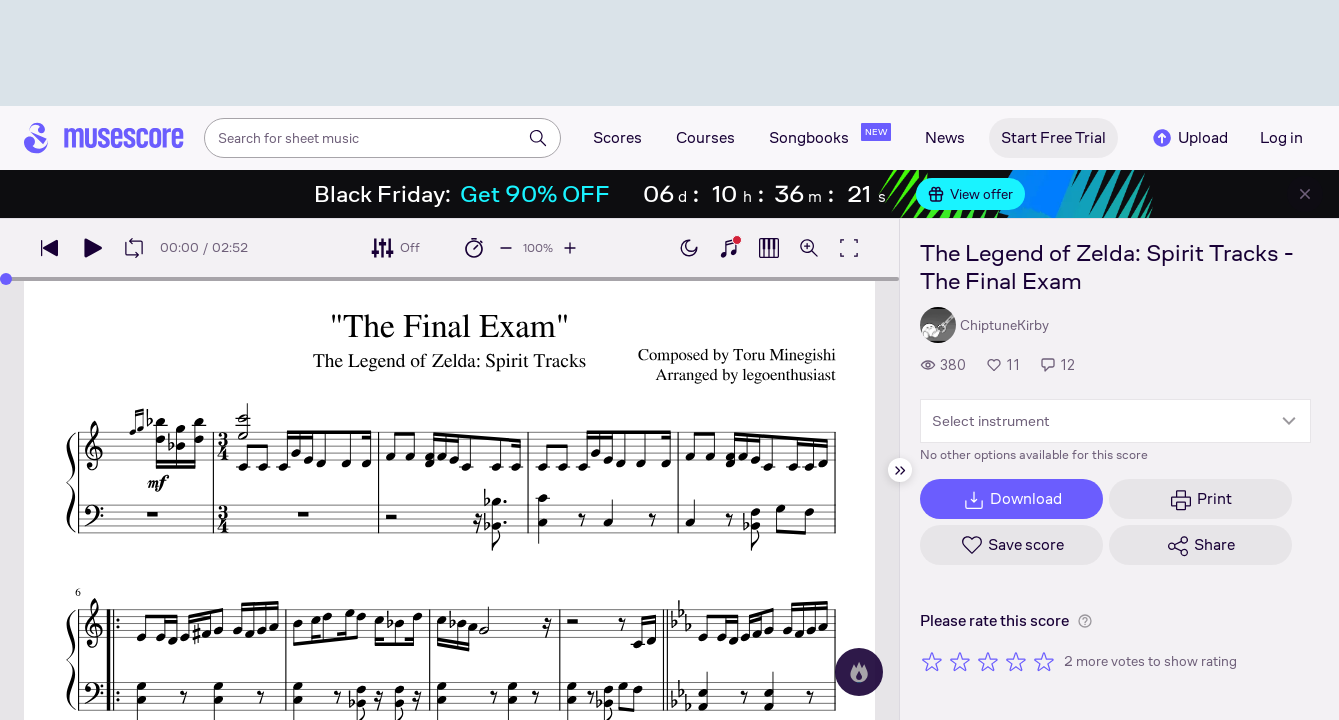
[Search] (538, 138)
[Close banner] (1305, 194)
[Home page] (104, 138)
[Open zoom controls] (809, 248)
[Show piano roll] (769, 248)
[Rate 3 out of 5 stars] (988, 661)
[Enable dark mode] (689, 248)
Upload (1189, 138)
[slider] (6, 279)
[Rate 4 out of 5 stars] (1016, 661)
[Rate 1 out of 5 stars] (932, 661)
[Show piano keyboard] (729, 248)
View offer (970, 194)
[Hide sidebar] (900, 470)
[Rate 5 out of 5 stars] (1044, 661)
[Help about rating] (1085, 621)
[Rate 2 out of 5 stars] (960, 661)
